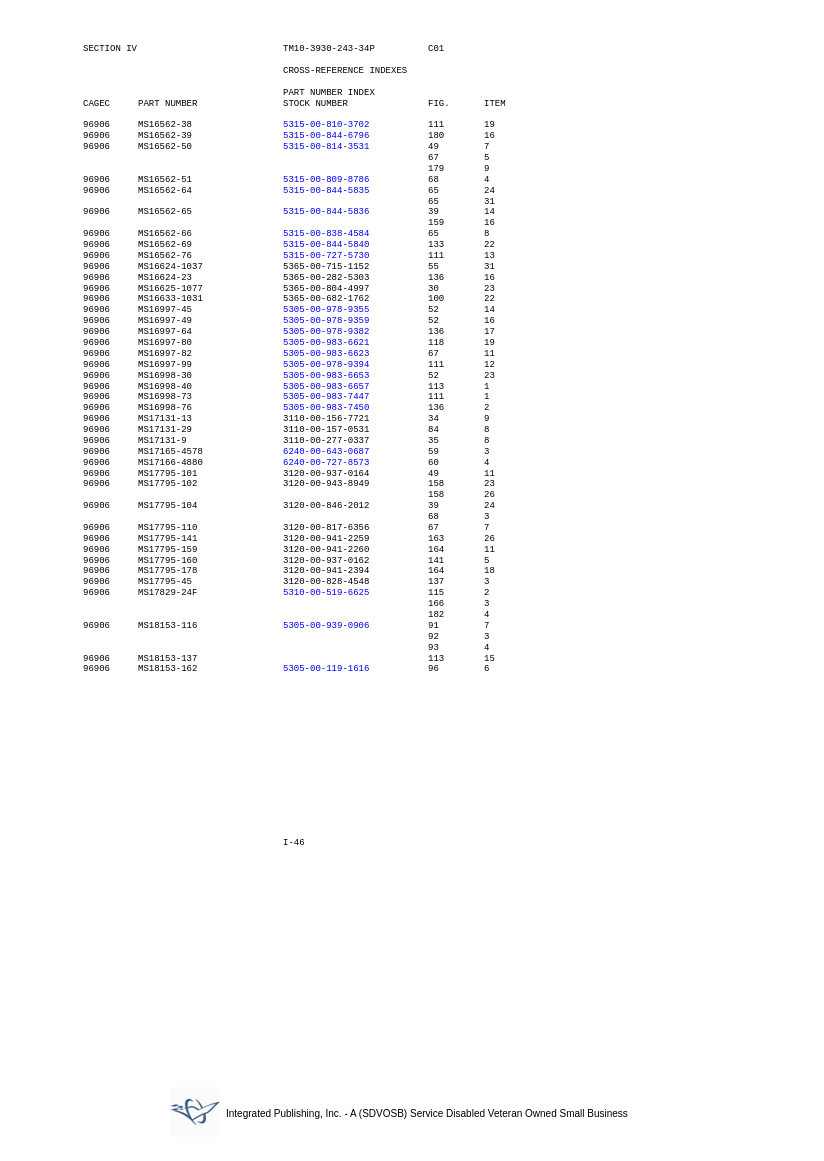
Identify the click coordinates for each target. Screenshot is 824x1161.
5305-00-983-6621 (326, 343)
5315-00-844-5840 (326, 245)
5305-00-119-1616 (326, 669)
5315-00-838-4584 (326, 234)
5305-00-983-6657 (326, 387)
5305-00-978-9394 (326, 365)
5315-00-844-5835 (326, 191)
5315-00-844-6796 (326, 136)
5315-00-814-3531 (326, 147)
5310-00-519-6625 (326, 593)
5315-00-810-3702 (326, 125)
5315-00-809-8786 (326, 180)
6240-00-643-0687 (326, 452)
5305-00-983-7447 (326, 397)
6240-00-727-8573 (326, 463)
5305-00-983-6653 (326, 376)
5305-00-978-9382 (326, 332)
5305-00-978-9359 (326, 321)
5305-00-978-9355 (326, 310)
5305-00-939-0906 (326, 626)
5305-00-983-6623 (326, 354)
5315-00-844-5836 (326, 212)
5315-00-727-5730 (326, 256)
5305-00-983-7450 (326, 408)
